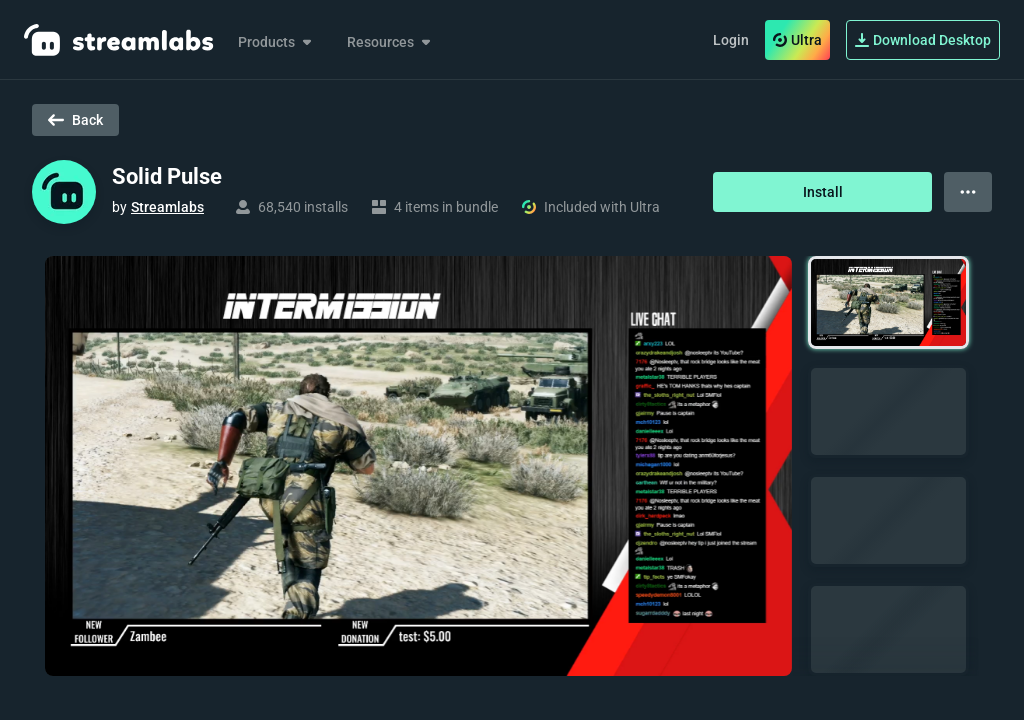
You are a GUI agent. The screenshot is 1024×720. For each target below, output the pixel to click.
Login (731, 40)
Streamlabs (167, 207)
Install (823, 192)
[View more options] (968, 192)
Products (276, 42)
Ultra (797, 40)
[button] (888, 302)
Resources (390, 42)
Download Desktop (923, 40)
